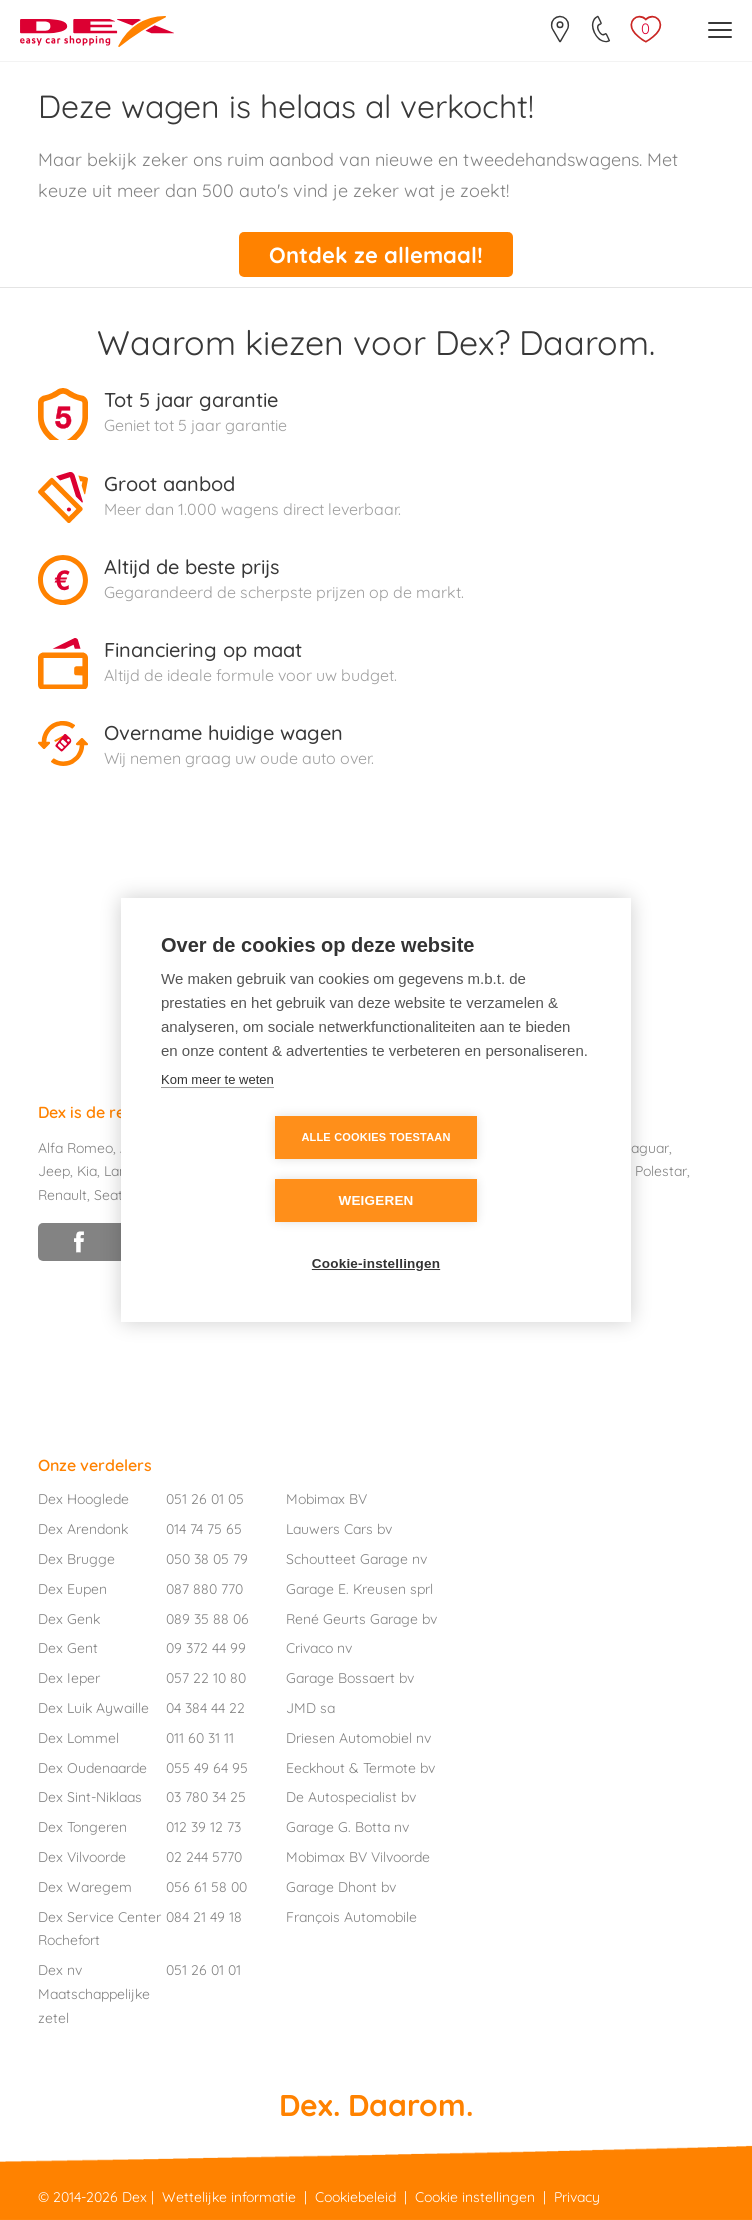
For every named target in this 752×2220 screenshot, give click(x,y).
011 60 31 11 (200, 1738)
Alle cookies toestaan (260, 1169)
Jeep (54, 1171)
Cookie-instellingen (376, 1232)
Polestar (661, 1171)
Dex (134, 2197)
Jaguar (646, 1147)
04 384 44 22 (205, 1708)
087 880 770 (204, 1589)
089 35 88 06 (207, 1618)
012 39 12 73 (203, 1827)
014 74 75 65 (204, 1529)
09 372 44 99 (206, 1648)
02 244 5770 (204, 1857)
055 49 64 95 (207, 1767)
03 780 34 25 (206, 1797)
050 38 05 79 (207, 1559)
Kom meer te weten (217, 1111)
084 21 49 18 (204, 1916)
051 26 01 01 (203, 1970)
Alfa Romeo (75, 1147)
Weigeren (490, 1169)
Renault (62, 1195)
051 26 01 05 (205, 1499)
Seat (108, 1195)
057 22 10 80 (206, 1678)
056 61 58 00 (206, 1887)
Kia (87, 1171)
